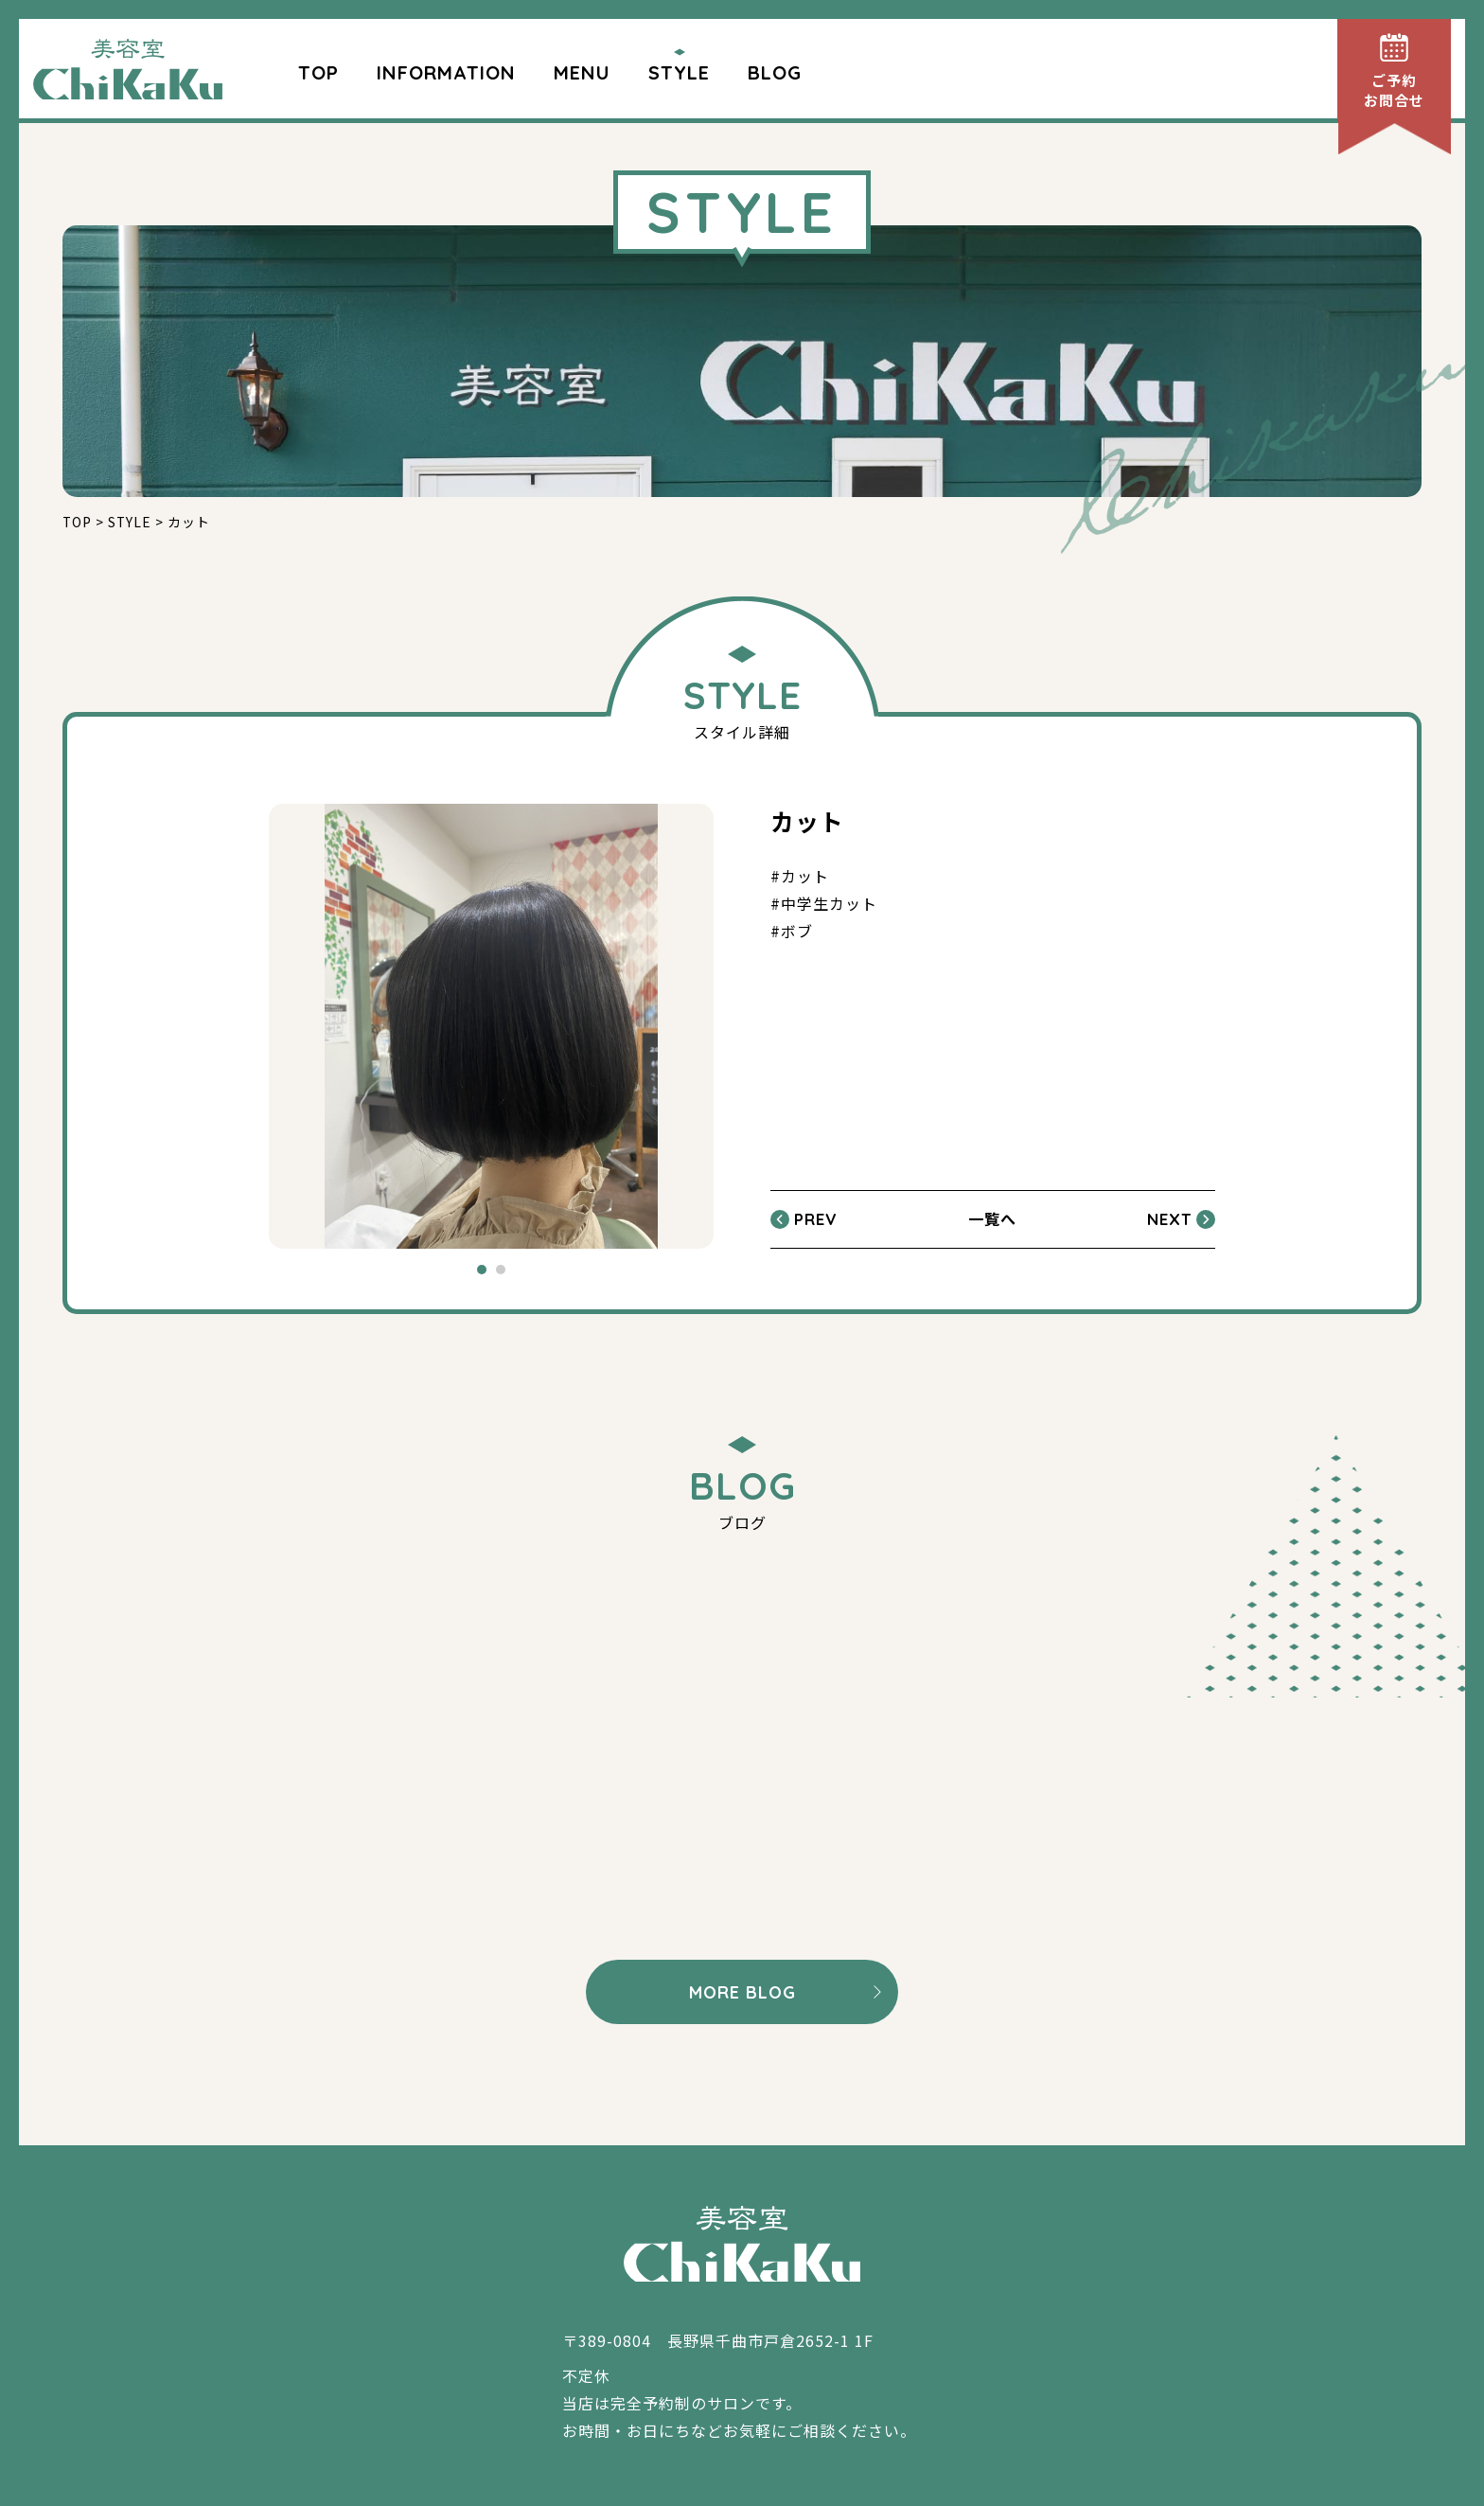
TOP (318, 72)
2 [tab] (500, 1269)
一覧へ (992, 1218)
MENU (582, 72)
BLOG (775, 72)
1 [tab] (481, 1269)
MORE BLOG (742, 1992)
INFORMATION (446, 72)
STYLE (679, 72)
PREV (815, 1219)
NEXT (1169, 1219)
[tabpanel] (491, 1026)
